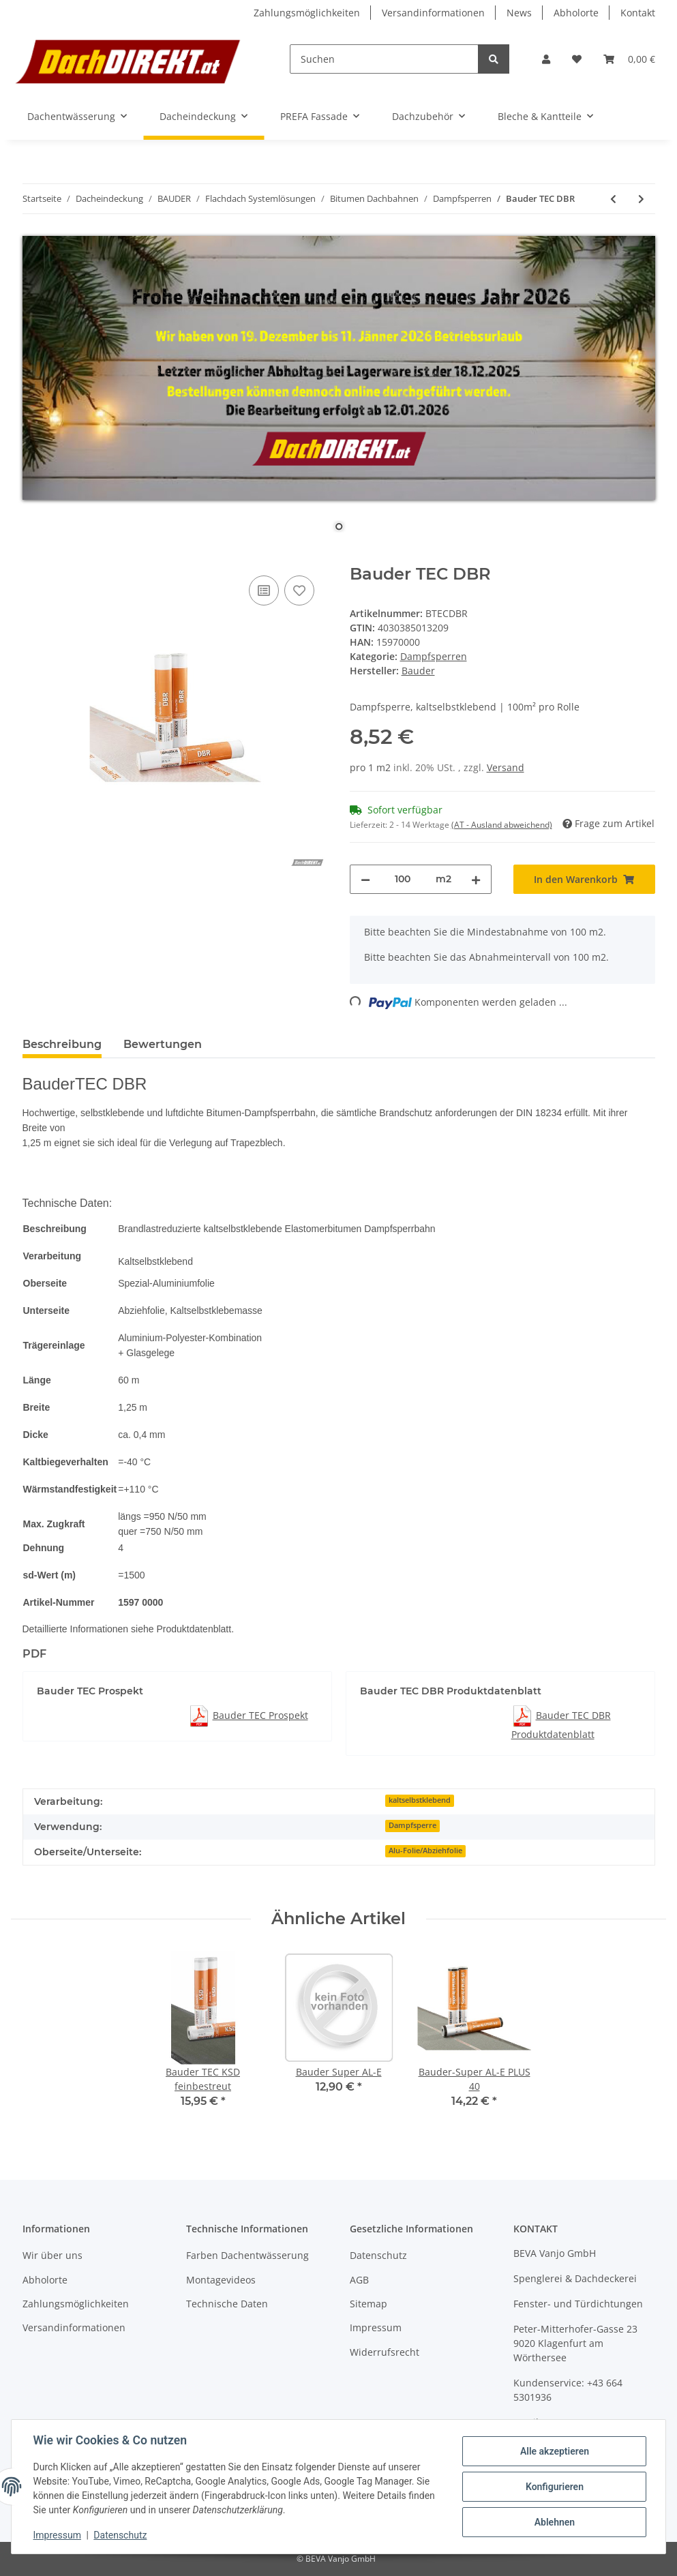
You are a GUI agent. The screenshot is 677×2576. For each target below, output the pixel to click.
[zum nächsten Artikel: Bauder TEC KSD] (641, 198)
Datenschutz (378, 2255)
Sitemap (368, 2303)
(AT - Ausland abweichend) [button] (501, 824)
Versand (505, 767)
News (519, 12)
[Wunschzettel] (576, 59)
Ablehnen (554, 2522)
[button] (546, 59)
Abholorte (576, 12)
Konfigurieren (554, 2486)
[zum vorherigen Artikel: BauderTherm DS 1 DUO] (613, 198)
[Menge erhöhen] (476, 879)
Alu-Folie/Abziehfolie (425, 1850)
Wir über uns (52, 2255)
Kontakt (637, 12)
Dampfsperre (412, 1825)
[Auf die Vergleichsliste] (264, 590)
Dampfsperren (433, 656)
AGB (359, 2279)
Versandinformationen (433, 12)
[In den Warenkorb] (33, 557)
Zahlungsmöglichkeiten (307, 12)
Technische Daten (227, 2303)
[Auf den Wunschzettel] (299, 590)
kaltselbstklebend (420, 1800)
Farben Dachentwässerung (247, 2255)
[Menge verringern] (365, 879)
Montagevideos (221, 2279)
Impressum (376, 2327)
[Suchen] (384, 59)
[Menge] (403, 879)
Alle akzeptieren (554, 2451)
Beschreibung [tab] (62, 1044)
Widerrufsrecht (384, 2352)
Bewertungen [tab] (162, 1044)
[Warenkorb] (629, 59)
